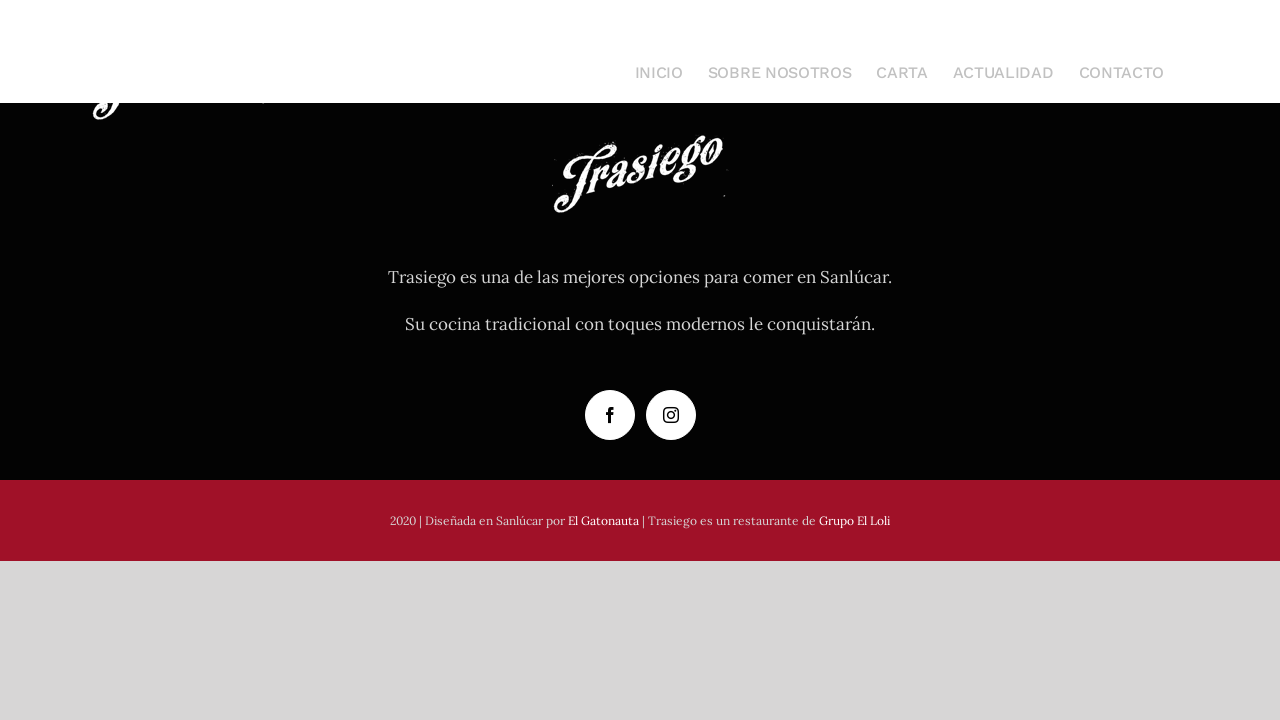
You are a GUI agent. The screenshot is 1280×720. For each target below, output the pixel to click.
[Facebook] (610, 415)
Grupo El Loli (854, 520)
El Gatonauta (603, 520)
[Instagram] (671, 415)
